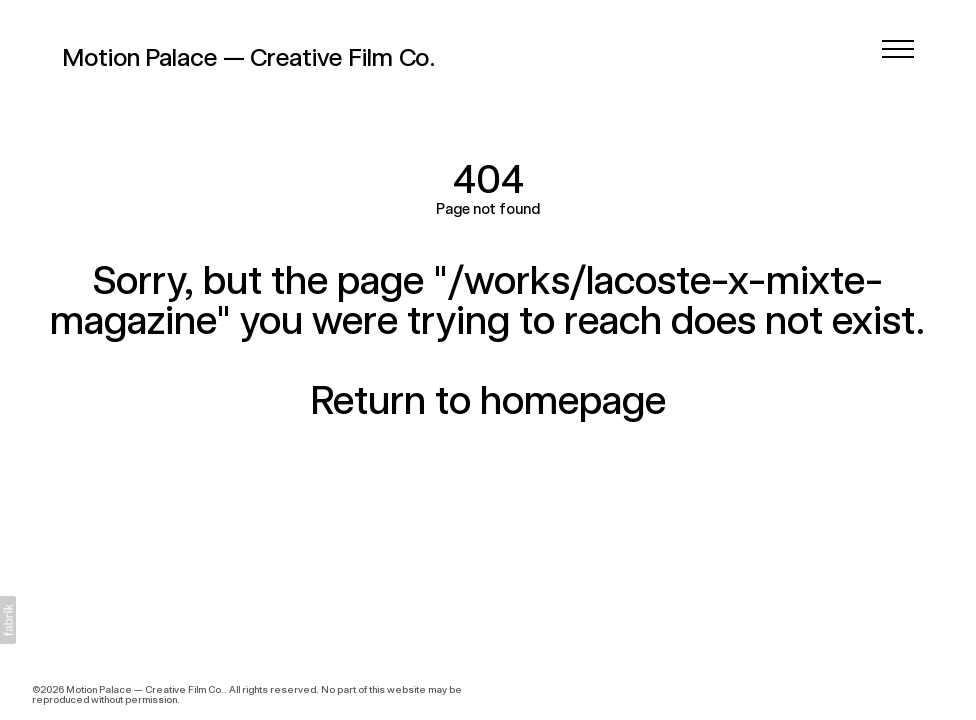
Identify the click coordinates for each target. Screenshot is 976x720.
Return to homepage (488, 400)
